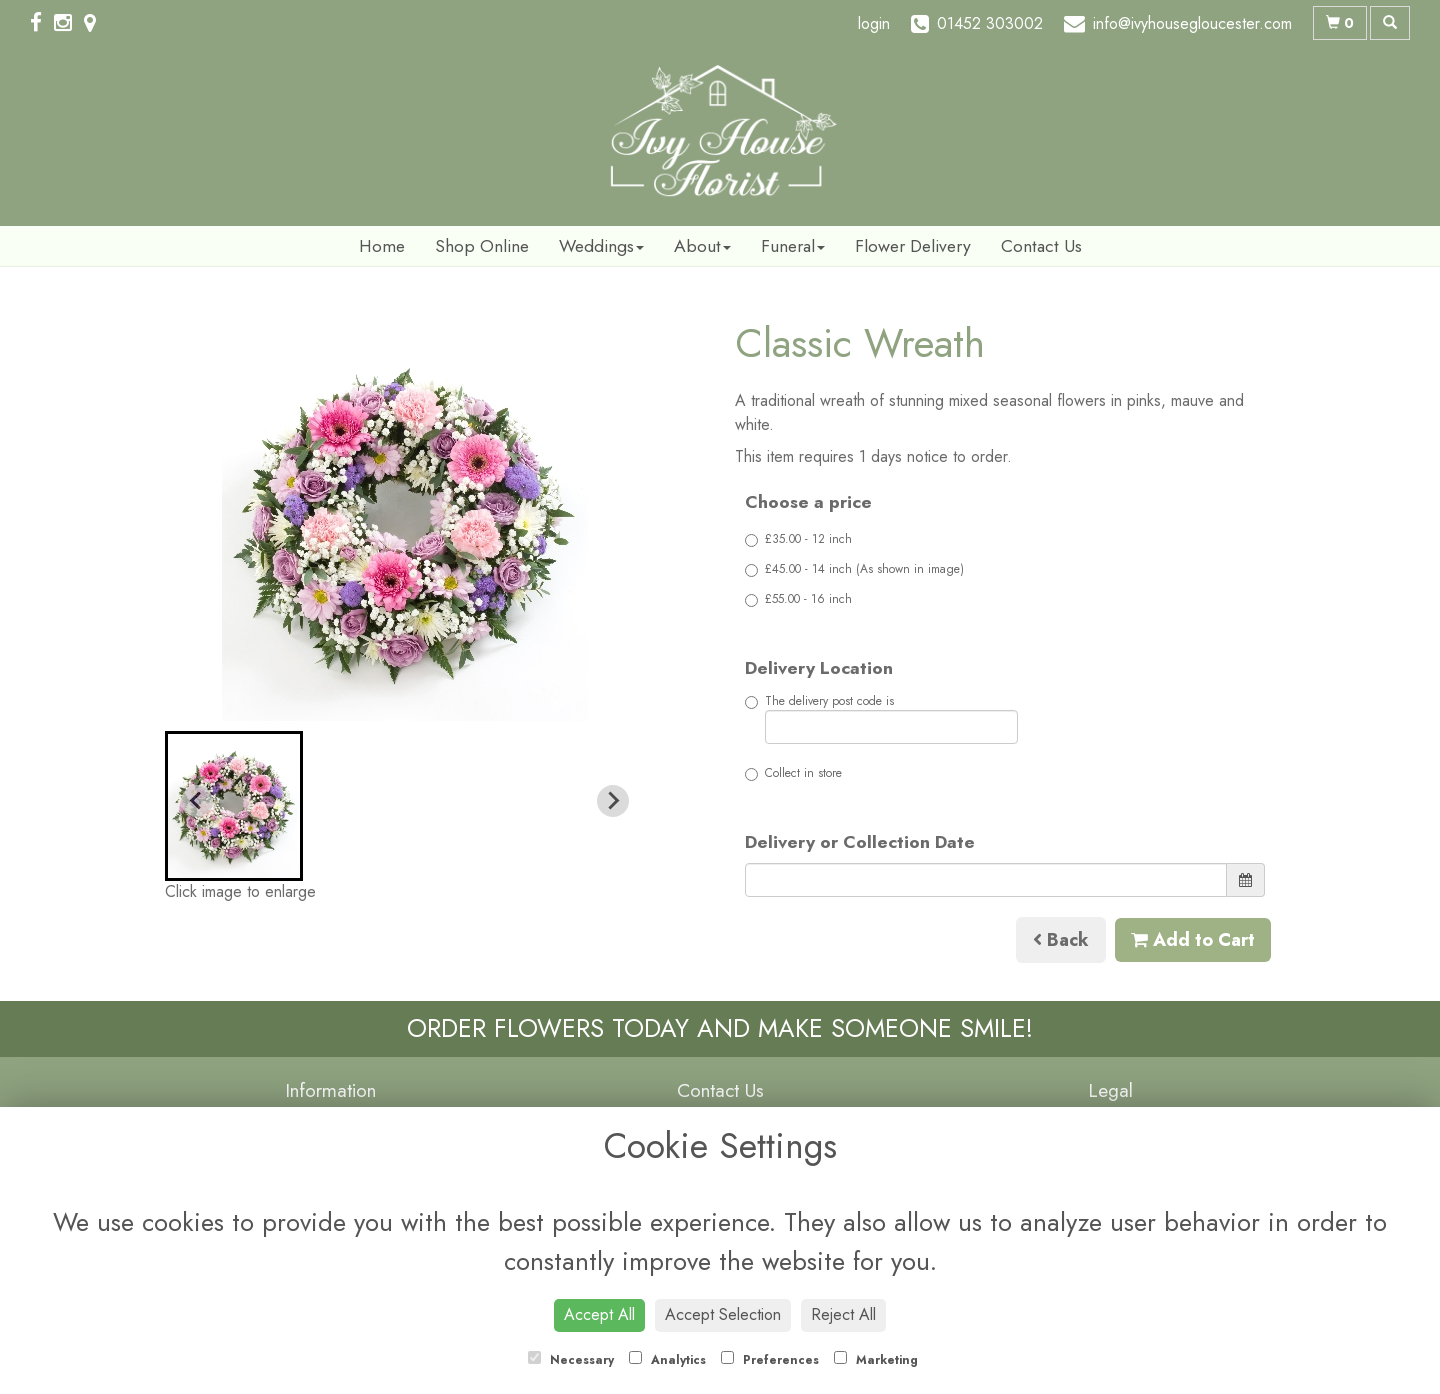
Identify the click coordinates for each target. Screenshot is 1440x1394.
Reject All (843, 1314)
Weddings (601, 246)
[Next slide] (613, 801)
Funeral (793, 246)
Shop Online (482, 246)
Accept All (599, 1314)
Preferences (770, 1360)
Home (382, 246)
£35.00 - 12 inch (798, 539)
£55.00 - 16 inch (798, 599)
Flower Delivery (913, 246)
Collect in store (793, 773)
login (874, 23)
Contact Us (1041, 246)
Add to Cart (1193, 940)
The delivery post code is (881, 718)
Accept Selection (723, 1314)
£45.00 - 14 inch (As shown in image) (854, 569)
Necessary (571, 1360)
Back (1061, 940)
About (702, 246)
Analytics (667, 1360)
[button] (234, 806)
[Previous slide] (197, 801)
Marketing (876, 1360)
